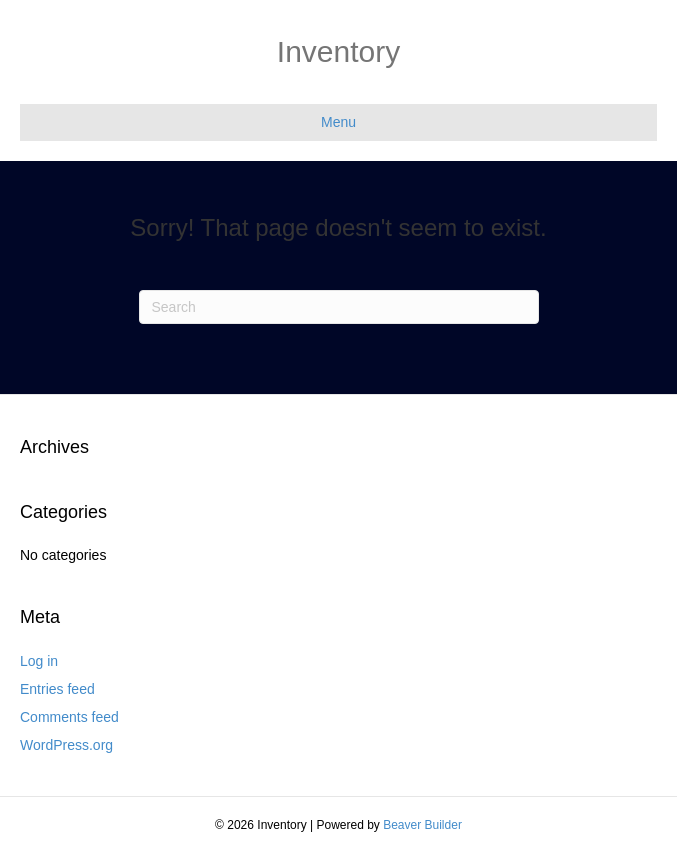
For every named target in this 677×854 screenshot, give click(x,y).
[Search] (339, 307)
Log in (39, 661)
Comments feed (69, 717)
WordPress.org (66, 745)
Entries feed (57, 689)
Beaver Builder (422, 825)
